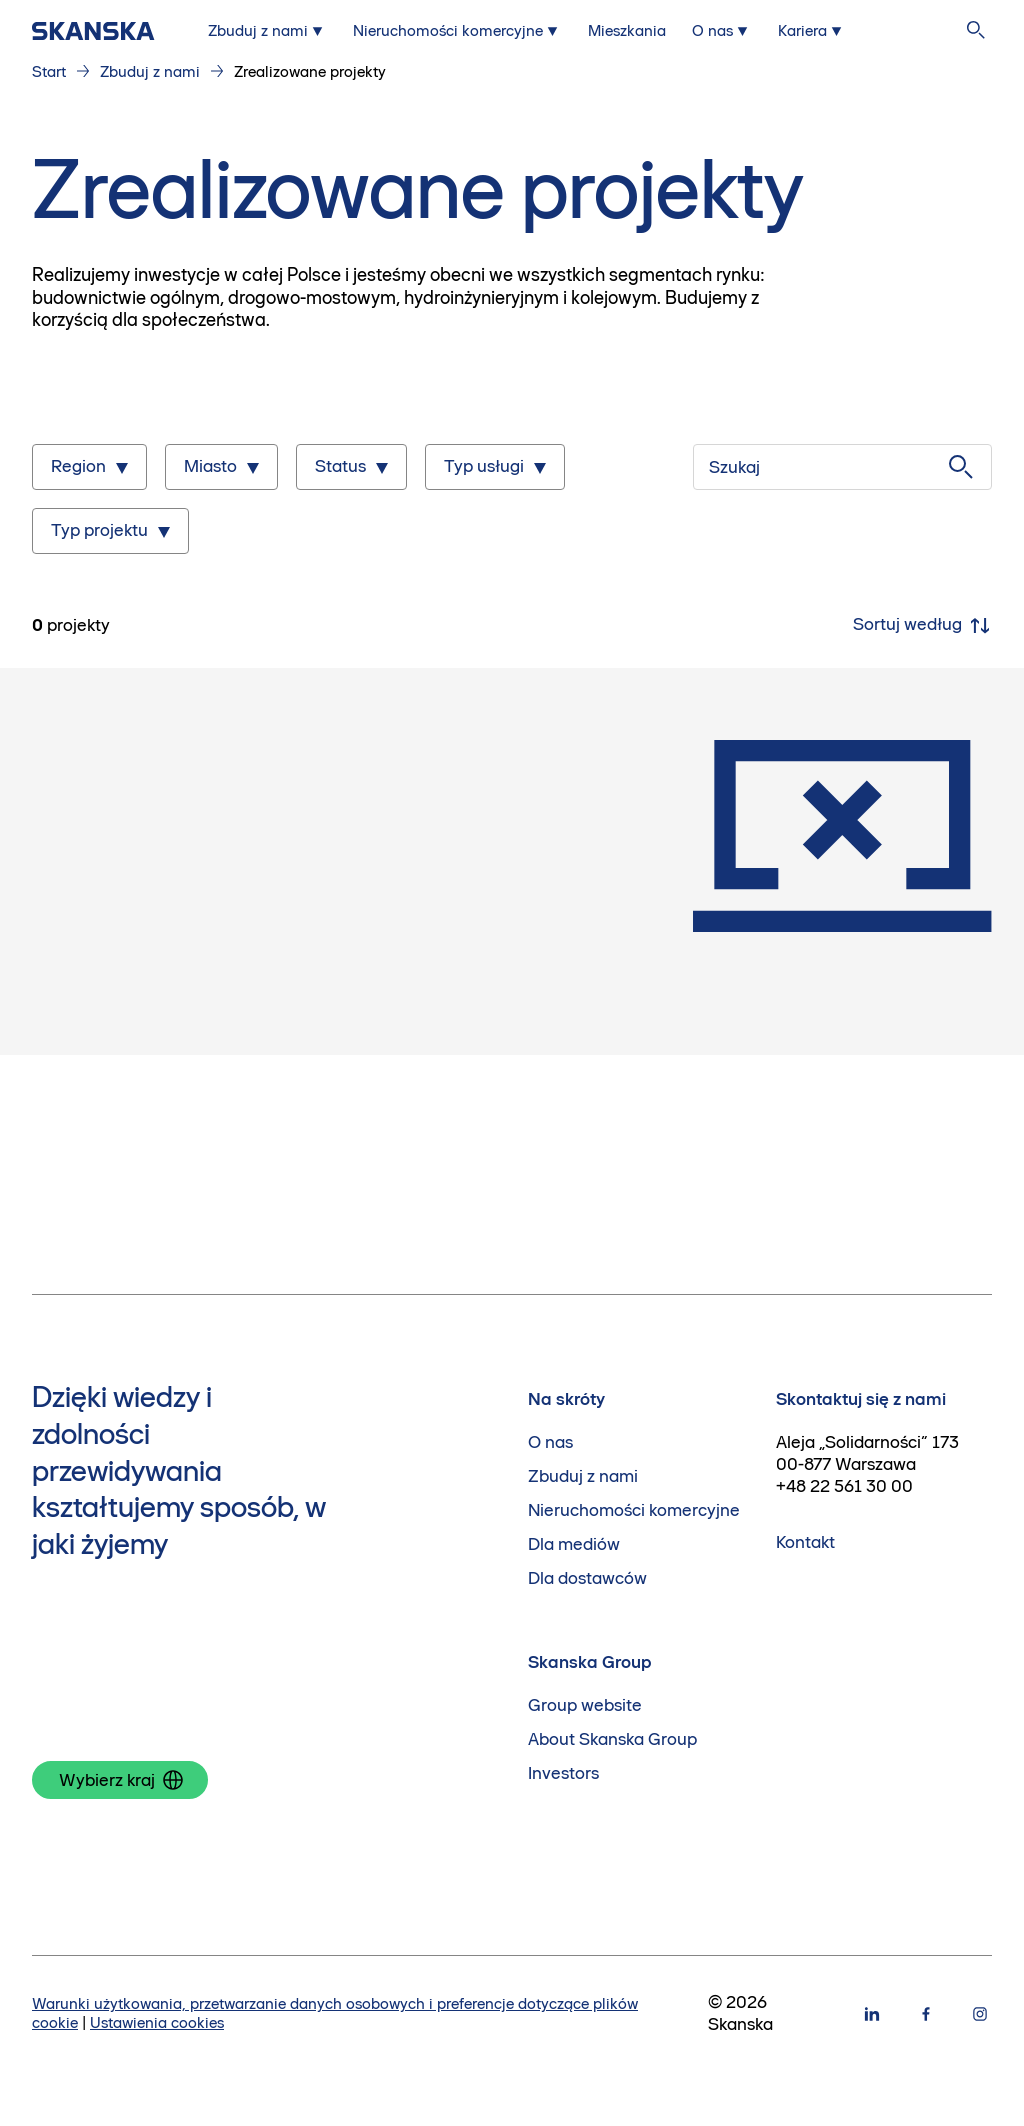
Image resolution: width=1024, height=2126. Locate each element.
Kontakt (805, 1542)
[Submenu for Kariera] (812, 30)
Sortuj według (922, 626)
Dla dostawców (587, 1578)
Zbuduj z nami (150, 71)
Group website (585, 1705)
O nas (550, 1442)
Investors (563, 1773)
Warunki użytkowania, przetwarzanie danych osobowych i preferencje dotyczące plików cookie (335, 2013)
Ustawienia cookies (157, 2022)
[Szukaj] (842, 467)
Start (49, 71)
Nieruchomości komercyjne (634, 1510)
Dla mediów (574, 1544)
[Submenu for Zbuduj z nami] (267, 30)
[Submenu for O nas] (722, 30)
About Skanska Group (612, 1739)
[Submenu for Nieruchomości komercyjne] (457, 30)
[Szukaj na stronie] (976, 31)
